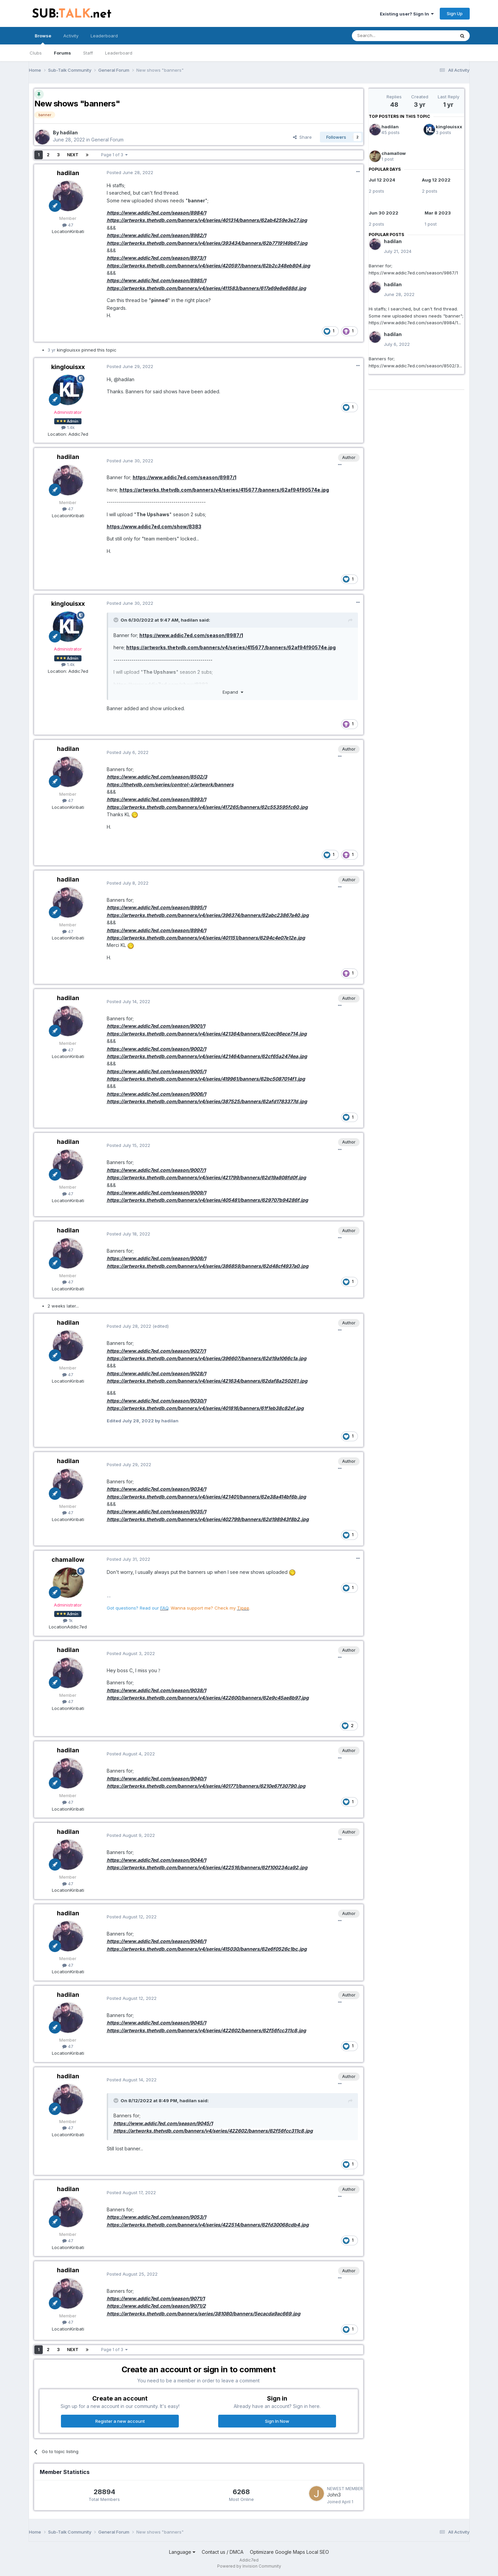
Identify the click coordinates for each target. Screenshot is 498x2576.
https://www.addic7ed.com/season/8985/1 (156, 280)
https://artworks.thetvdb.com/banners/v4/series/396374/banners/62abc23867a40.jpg (208, 915)
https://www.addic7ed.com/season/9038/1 (156, 1690)
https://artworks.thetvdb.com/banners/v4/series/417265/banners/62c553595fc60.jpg (207, 807)
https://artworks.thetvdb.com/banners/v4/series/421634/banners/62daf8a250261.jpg (207, 1381)
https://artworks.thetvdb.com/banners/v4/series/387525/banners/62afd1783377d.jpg (207, 1101)
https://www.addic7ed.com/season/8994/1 (156, 930)
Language (182, 2552)
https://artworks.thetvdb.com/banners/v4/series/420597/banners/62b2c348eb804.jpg (208, 265)
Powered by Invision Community (249, 2566)
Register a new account (120, 2421)
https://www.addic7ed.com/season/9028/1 (156, 1373)
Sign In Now (277, 2421)
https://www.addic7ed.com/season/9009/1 (156, 1192)
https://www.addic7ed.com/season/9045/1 (156, 2022)
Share (302, 137)
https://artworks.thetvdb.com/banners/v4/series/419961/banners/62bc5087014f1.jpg (206, 1079)
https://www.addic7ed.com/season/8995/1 (156, 907)
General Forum (107, 139)
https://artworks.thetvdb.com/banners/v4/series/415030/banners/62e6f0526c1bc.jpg (207, 1949)
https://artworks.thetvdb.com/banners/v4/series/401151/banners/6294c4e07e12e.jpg (206, 937)
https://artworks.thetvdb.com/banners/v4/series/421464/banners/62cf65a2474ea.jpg (207, 1056)
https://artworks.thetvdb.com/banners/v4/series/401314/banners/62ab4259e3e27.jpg (207, 220)
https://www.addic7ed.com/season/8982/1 (156, 235)
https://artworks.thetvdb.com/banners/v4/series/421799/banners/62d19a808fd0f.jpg (206, 1177)
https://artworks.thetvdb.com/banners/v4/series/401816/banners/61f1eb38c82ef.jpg (205, 1408)
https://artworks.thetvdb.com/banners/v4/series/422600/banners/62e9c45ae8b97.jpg (208, 1697)
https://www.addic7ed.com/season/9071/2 (156, 2306)
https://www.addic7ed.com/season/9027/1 (156, 1351)
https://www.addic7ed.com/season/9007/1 (156, 1170)
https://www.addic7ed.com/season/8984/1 (156, 213)
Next (72, 154)
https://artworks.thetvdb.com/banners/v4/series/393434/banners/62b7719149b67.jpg (207, 243)
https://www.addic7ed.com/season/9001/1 (156, 1026)
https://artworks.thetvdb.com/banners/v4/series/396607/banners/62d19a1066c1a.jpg (206, 1358)
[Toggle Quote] (116, 620)
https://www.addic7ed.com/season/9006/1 (156, 1094)
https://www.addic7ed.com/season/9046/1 (156, 1941)
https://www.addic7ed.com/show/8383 (154, 526)
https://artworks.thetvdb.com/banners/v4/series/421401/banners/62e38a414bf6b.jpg (206, 1496)
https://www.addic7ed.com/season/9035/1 (156, 1511)
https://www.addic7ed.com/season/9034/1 (156, 1489)
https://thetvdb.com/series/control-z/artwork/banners (170, 784)
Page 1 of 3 (114, 154)
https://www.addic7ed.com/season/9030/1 (156, 1400)
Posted (130, 172)
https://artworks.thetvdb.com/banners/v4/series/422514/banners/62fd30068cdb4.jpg (208, 2224)
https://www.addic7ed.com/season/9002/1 (156, 1049)
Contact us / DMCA (222, 2552)
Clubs (36, 53)
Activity (70, 35)
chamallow (393, 153)
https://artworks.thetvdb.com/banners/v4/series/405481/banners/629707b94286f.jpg (207, 1200)
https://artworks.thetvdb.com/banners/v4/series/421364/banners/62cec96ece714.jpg (207, 1033)
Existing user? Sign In (407, 13)
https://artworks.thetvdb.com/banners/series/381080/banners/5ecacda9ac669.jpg (203, 2313)
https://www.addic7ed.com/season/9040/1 (156, 1778)
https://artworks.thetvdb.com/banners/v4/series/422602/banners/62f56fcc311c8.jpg (206, 2030)
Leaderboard (118, 53)
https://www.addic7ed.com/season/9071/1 (156, 2298)
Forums (62, 53)
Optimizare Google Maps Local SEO (289, 2552)
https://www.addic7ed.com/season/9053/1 (156, 2217)
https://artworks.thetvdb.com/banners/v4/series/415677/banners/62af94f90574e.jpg (224, 490)
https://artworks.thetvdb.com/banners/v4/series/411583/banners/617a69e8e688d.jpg (206, 288)
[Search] (386, 35)
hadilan (390, 126)
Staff (88, 53)
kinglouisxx (449, 126)
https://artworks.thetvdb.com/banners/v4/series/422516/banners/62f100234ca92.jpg (207, 1867)
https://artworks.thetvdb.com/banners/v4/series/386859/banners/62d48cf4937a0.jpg (207, 1266)
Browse (43, 38)
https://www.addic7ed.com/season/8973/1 (156, 258)
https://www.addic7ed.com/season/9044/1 (156, 1860)
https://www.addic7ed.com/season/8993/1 (156, 799)
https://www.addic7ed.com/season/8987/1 (184, 477)
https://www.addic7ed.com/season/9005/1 (156, 1071)
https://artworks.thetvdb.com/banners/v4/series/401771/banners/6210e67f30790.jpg (206, 1786)
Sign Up (455, 13)
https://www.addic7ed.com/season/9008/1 (156, 1258)
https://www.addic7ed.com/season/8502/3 (157, 777)
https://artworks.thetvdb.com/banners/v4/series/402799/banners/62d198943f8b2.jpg (208, 1519)
